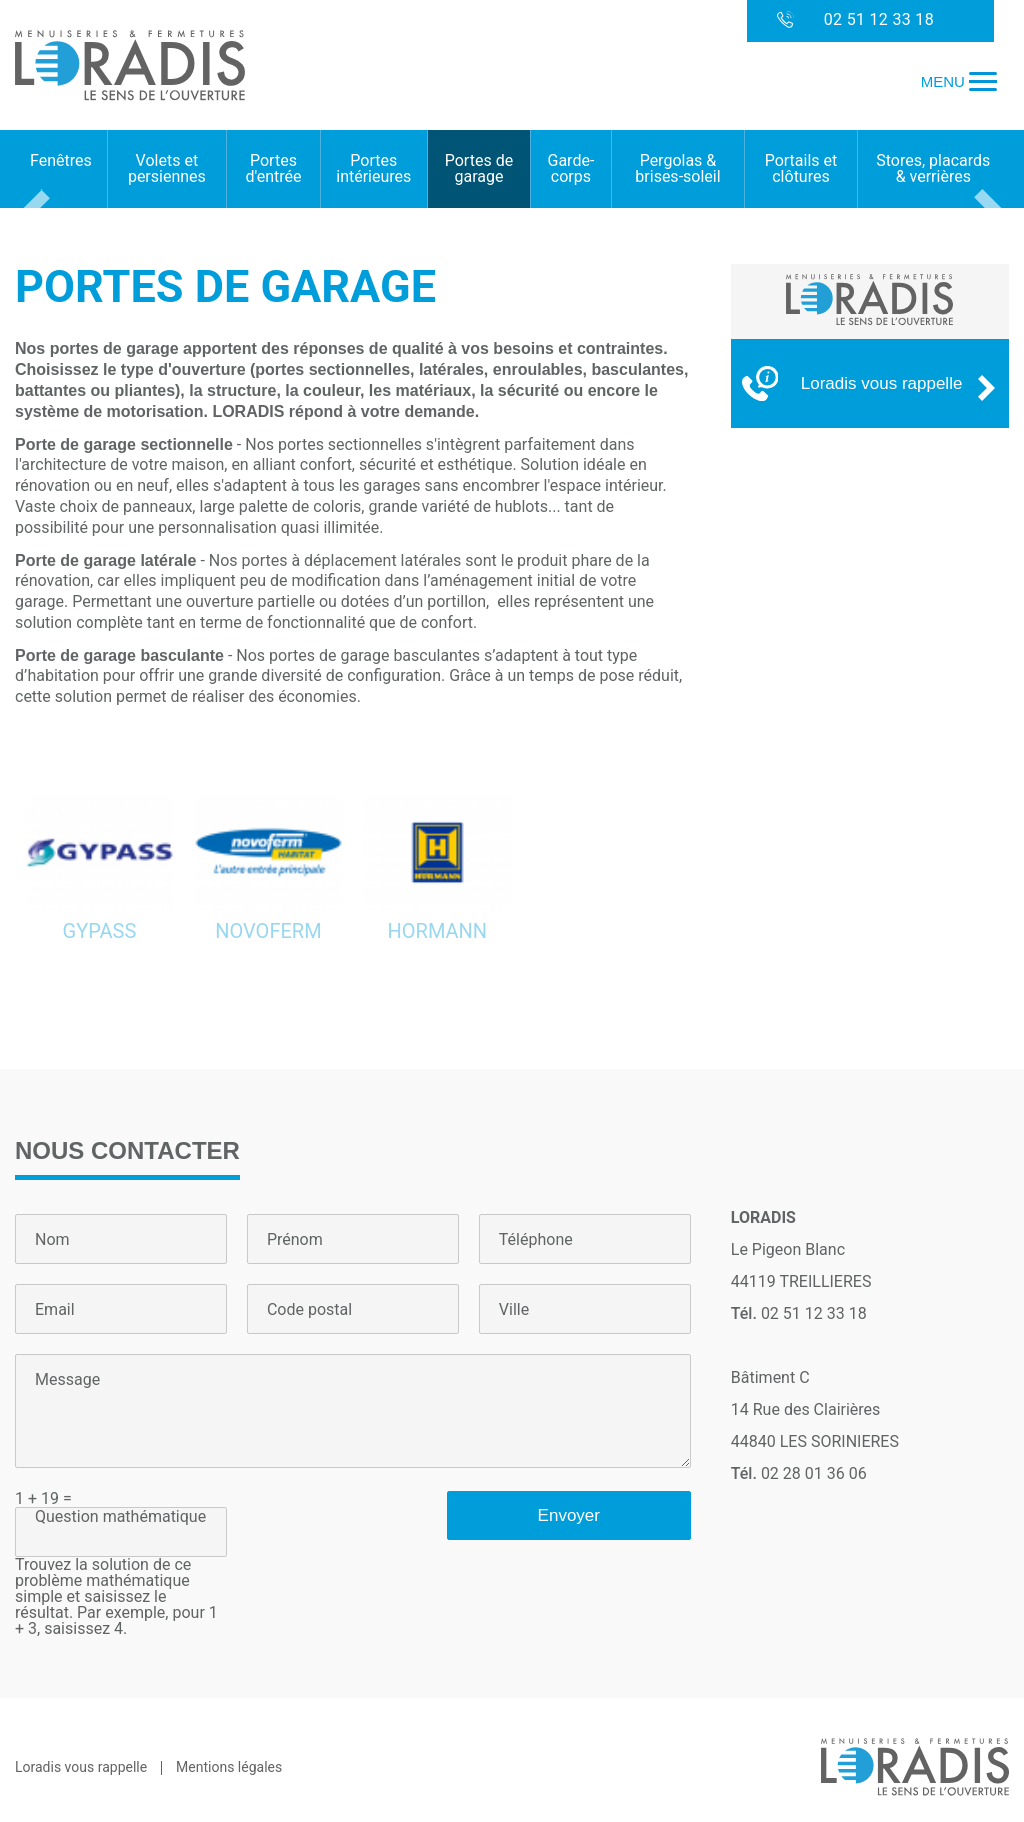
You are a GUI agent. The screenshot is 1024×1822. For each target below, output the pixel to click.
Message (67, 1380)
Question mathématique (120, 1517)
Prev (32, 216)
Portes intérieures (373, 168)
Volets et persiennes (167, 168)
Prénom (295, 1240)
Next (991, 216)
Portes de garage (479, 168)
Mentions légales (229, 1767)
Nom (52, 1240)
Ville (514, 1310)
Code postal (309, 1310)
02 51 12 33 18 (855, 20)
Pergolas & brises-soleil (677, 168)
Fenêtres (61, 160)
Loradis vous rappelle (81, 1767)
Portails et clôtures (801, 168)
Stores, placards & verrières (933, 168)
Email (55, 1310)
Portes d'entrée (273, 168)
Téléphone (536, 1240)
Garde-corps (571, 168)
